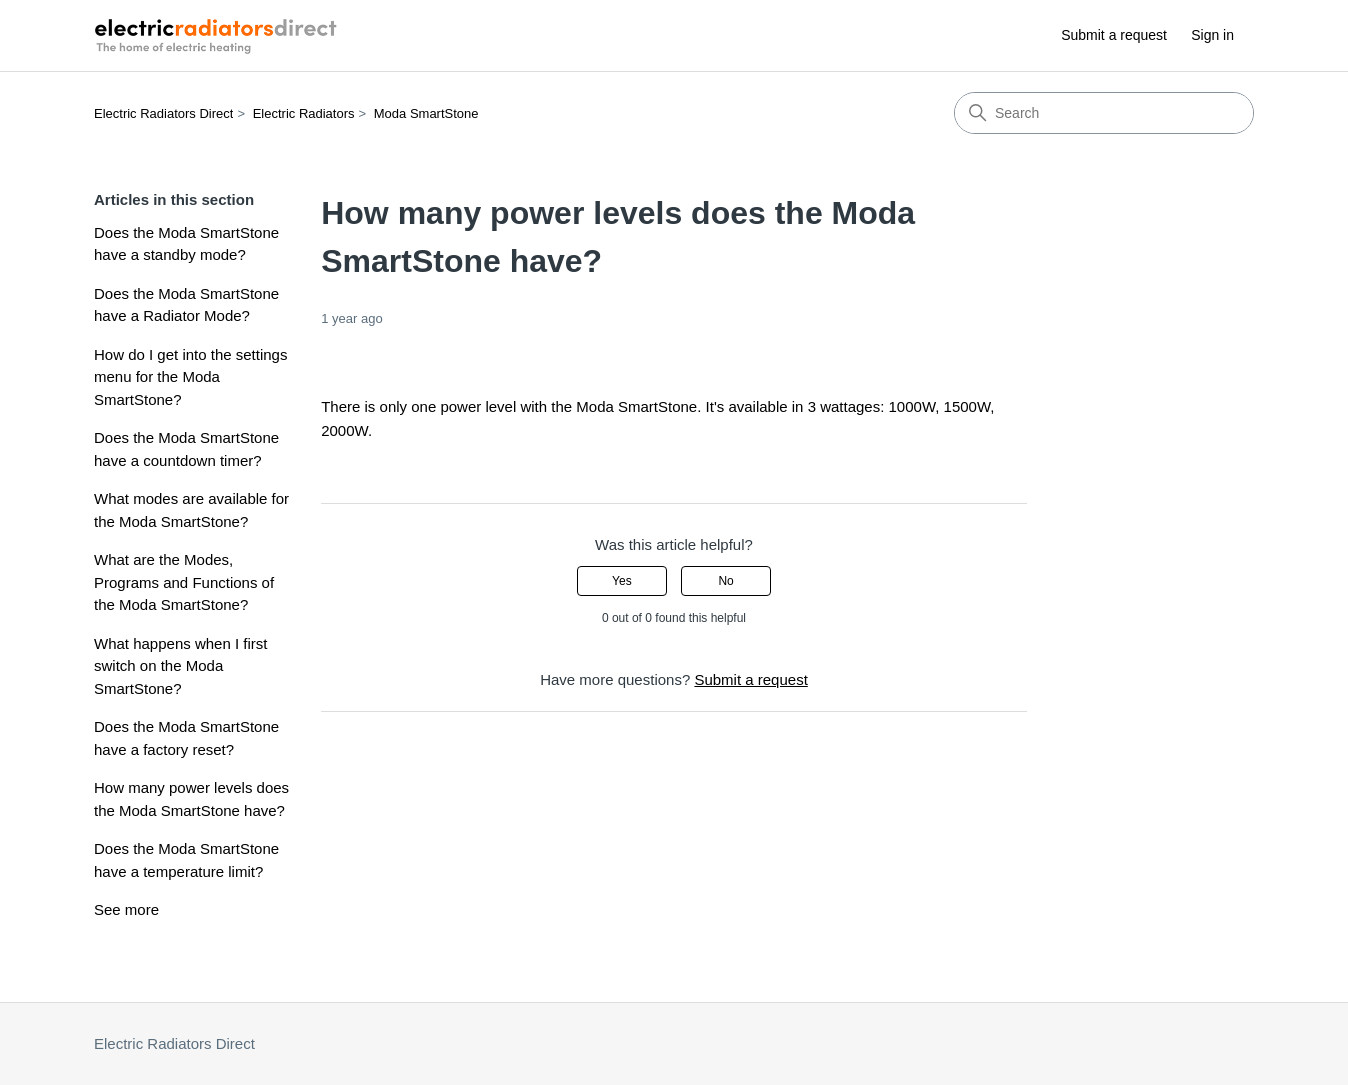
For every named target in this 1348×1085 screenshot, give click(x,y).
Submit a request (1114, 35)
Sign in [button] (1212, 35)
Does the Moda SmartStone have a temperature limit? (186, 860)
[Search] (1104, 113)
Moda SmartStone (426, 113)
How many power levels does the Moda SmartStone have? (191, 799)
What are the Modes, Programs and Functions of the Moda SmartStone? (184, 582)
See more (126, 909)
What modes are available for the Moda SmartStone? (191, 510)
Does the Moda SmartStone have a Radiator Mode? (186, 305)
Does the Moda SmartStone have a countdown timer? (186, 449)
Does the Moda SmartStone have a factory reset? (186, 738)
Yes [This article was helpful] (622, 581)
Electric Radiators (304, 113)
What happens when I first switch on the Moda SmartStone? (180, 666)
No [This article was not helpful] (725, 581)
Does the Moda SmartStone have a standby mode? (186, 244)
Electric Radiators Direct (163, 113)
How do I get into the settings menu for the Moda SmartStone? (190, 377)
